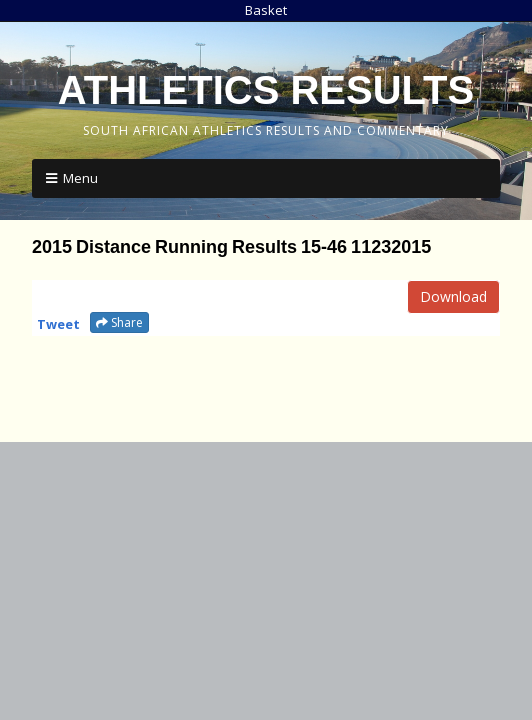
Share (119, 322)
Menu (80, 178)
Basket (266, 10)
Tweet (58, 324)
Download (453, 296)
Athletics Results (266, 90)
